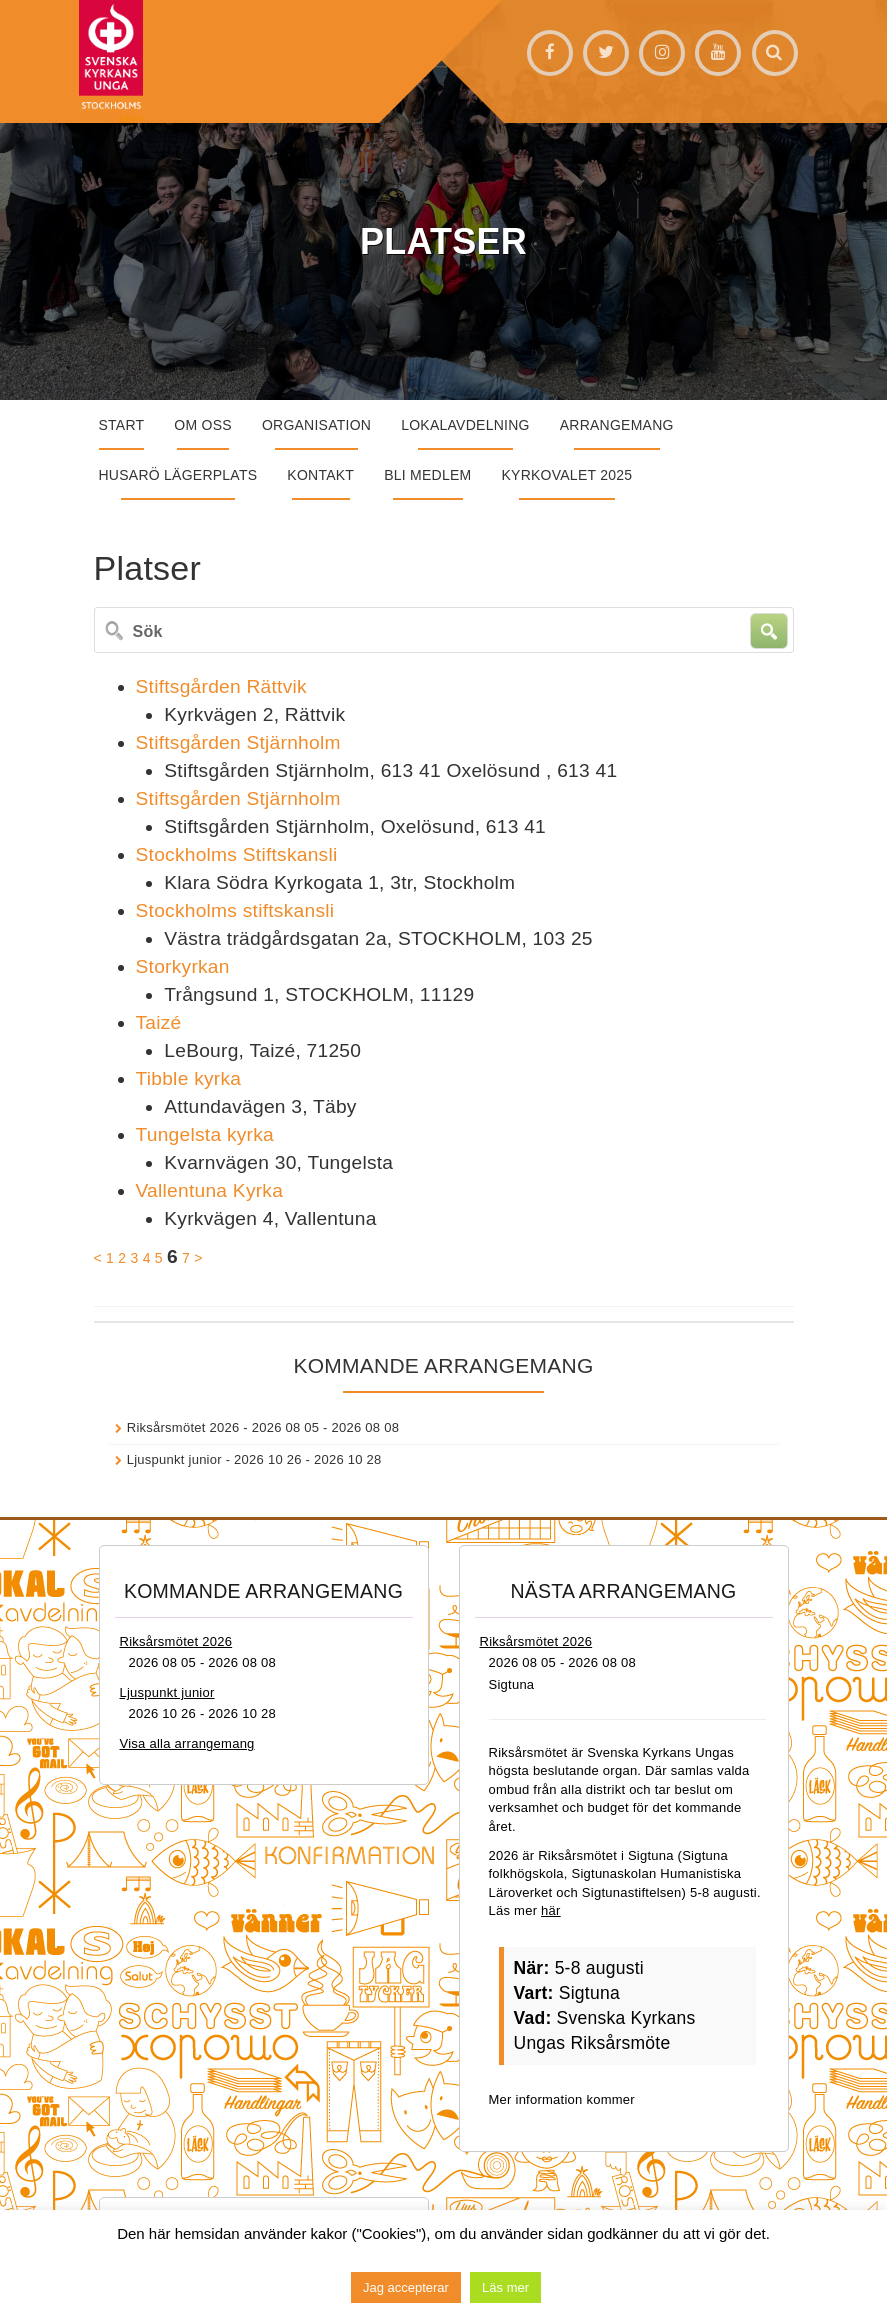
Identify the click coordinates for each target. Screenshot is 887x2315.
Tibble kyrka (189, 1078)
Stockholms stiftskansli (235, 910)
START (122, 425)
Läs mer (505, 2287)
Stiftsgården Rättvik (221, 686)
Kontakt (320, 475)
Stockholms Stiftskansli (237, 854)
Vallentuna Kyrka (210, 1190)
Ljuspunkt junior (174, 1459)
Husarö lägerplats (178, 475)
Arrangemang (617, 425)
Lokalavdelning (465, 425)
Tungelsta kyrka (205, 1134)
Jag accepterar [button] (406, 2287)
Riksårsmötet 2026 (183, 1427)
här (551, 1910)
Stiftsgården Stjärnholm (238, 742)
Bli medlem (427, 475)
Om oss (203, 425)
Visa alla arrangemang (187, 1743)
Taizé (159, 1022)
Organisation (316, 425)
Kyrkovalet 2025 (566, 475)
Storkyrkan (183, 966)
